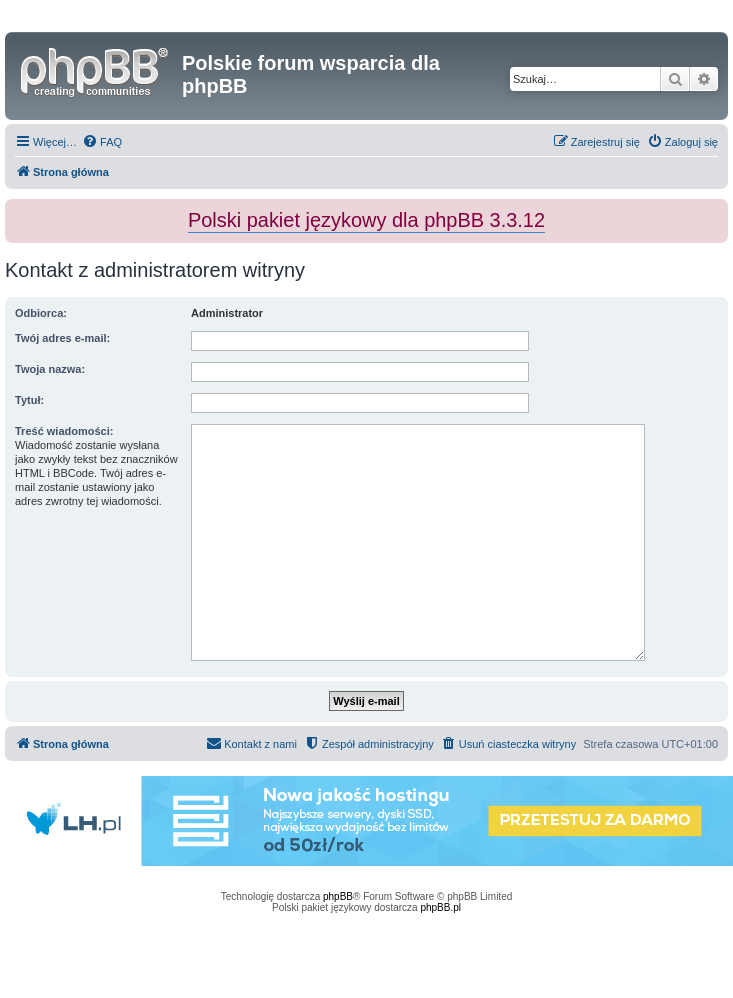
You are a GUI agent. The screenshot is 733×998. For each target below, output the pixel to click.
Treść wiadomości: (64, 431)
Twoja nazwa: (50, 369)
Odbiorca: (41, 313)
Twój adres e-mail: (62, 338)
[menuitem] (102, 142)
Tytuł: (29, 400)
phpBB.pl (440, 907)
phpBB (338, 896)
